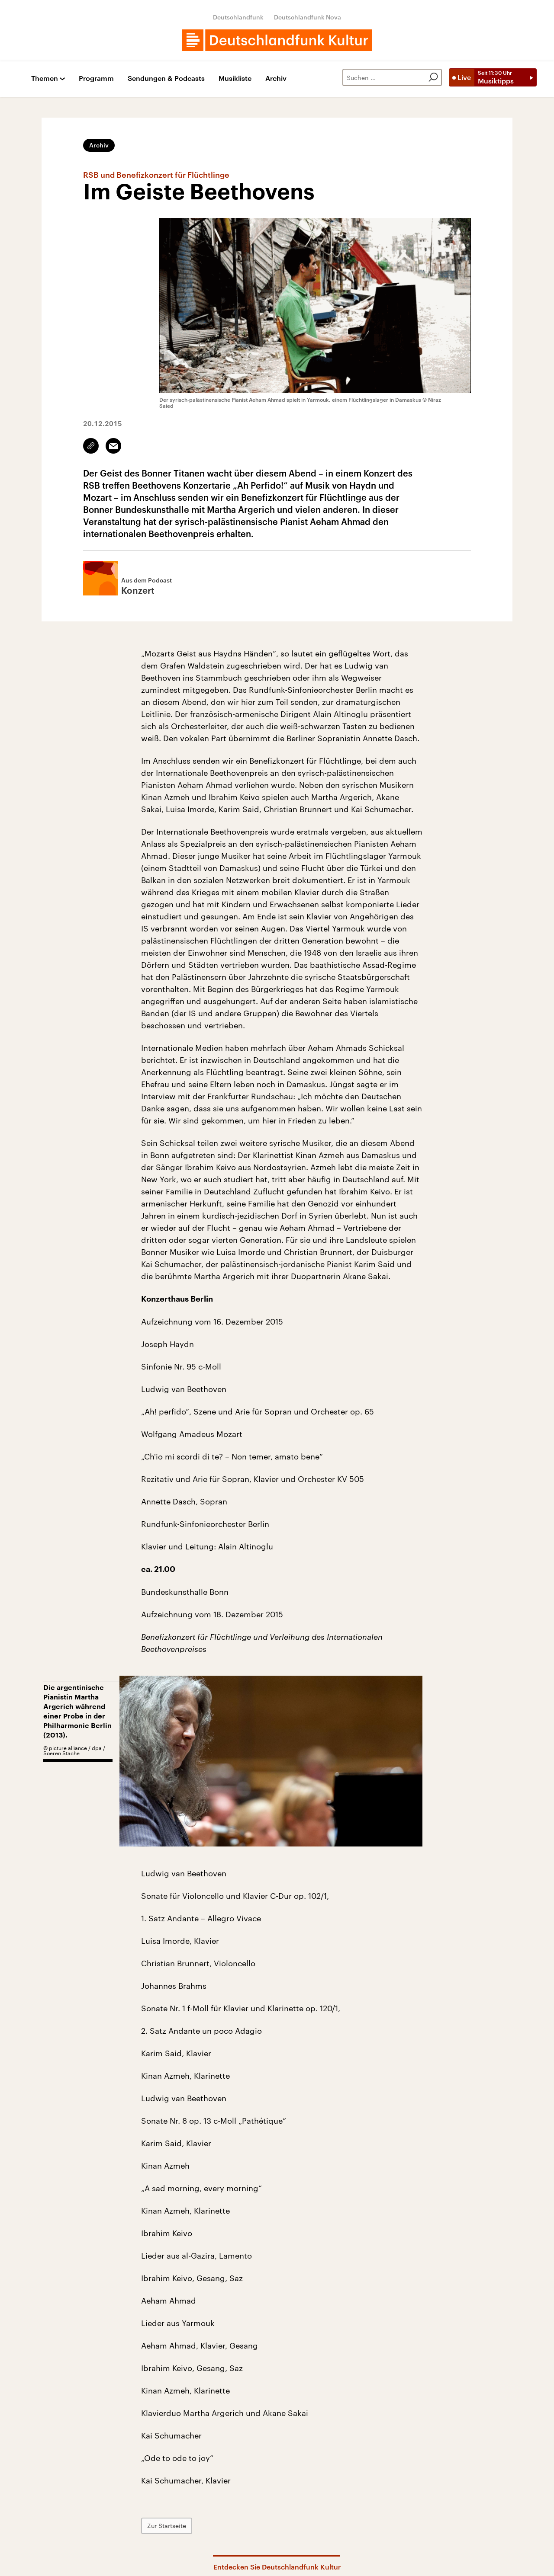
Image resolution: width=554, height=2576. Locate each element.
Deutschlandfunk (238, 17)
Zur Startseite (166, 2525)
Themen (44, 78)
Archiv (276, 78)
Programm (96, 78)
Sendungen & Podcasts (166, 78)
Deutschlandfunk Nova (307, 17)
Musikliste (235, 78)
